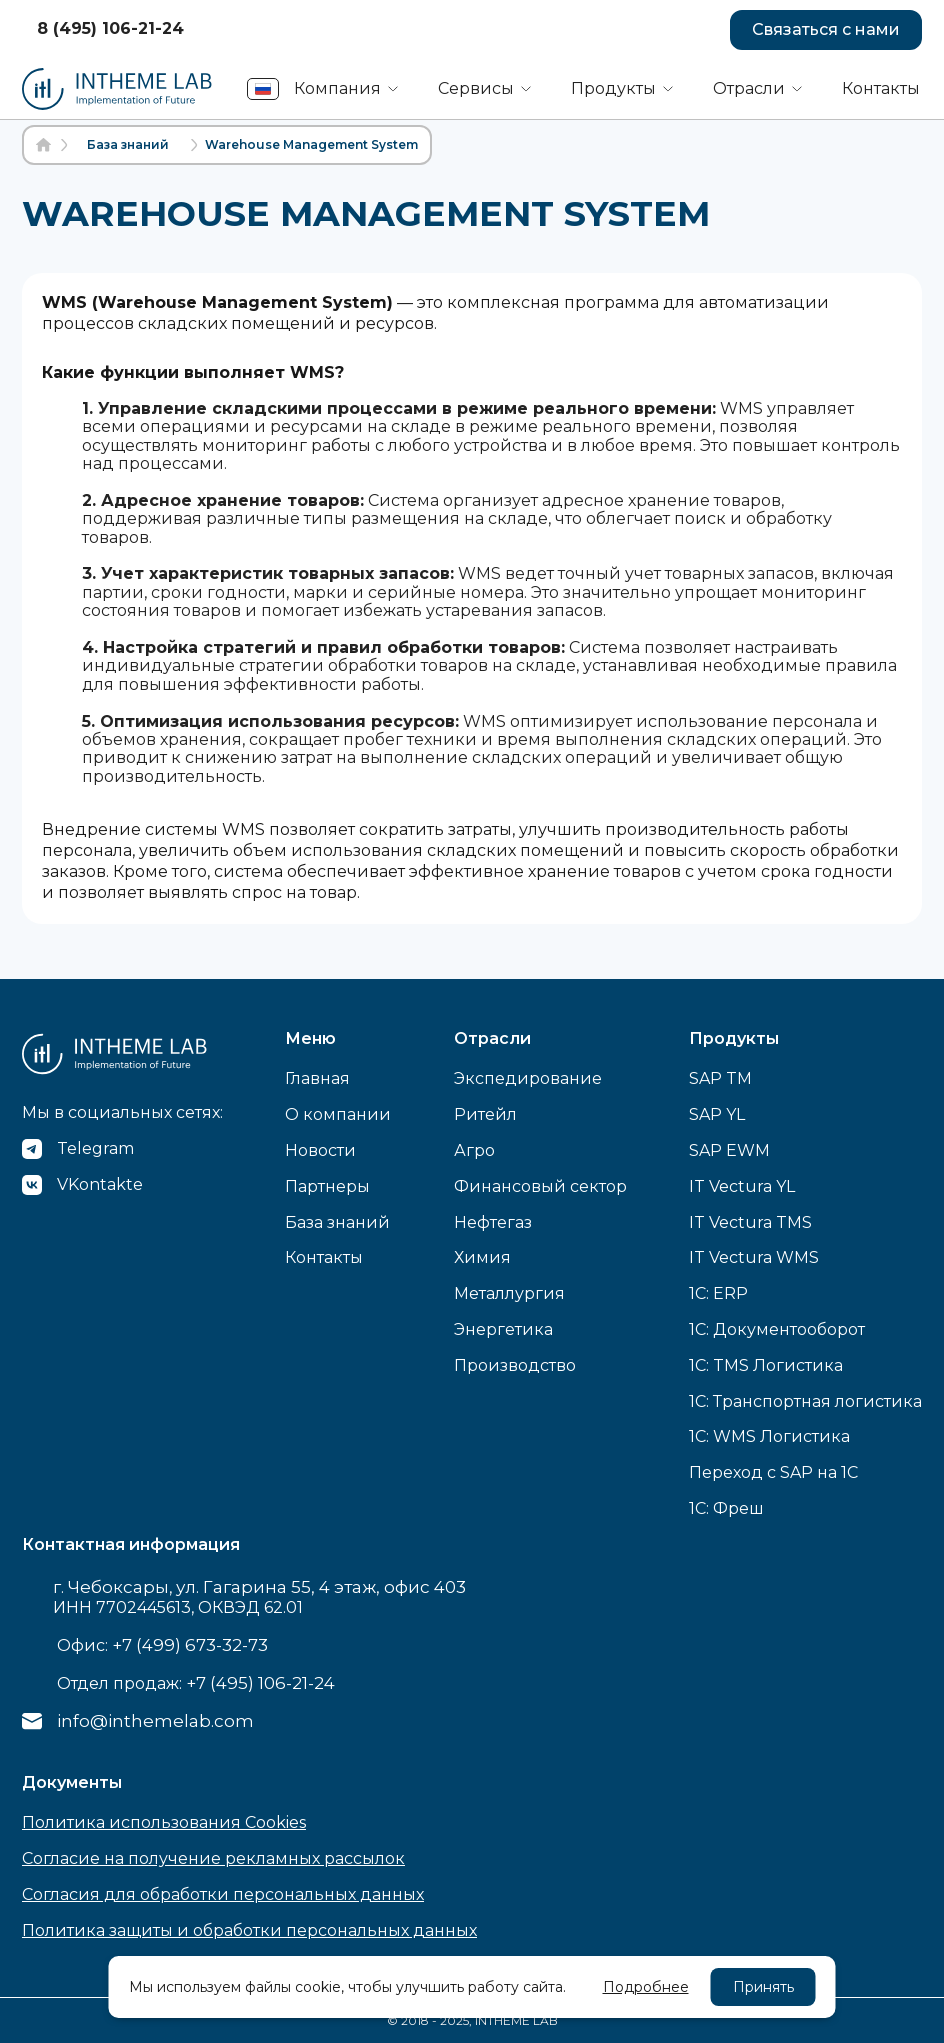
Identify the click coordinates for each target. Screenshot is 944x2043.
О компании (338, 1114)
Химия (482, 1257)
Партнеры (327, 1186)
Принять (763, 1987)
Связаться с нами (826, 29)
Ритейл (485, 1114)
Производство (515, 1365)
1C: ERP (718, 1293)
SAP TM (720, 1078)
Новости (320, 1150)
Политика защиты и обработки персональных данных (249, 1930)
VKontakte (100, 1184)
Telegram (95, 1148)
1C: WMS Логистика (769, 1436)
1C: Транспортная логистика (805, 1401)
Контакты (881, 88)
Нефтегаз (493, 1222)
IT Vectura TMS (750, 1222)
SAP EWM (729, 1150)
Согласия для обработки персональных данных (223, 1894)
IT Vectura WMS (754, 1257)
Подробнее (646, 1987)
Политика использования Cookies (164, 1822)
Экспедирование (528, 1078)
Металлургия (509, 1293)
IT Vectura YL (742, 1186)
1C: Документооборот (777, 1329)
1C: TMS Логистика (766, 1365)
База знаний (337, 1222)
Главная (317, 1078)
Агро (474, 1150)
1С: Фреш (726, 1508)
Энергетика (503, 1329)
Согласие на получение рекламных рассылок (213, 1858)
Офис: (162, 1645)
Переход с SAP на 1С (773, 1472)
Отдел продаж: (196, 1683)
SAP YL (717, 1114)
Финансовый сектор (540, 1186)
